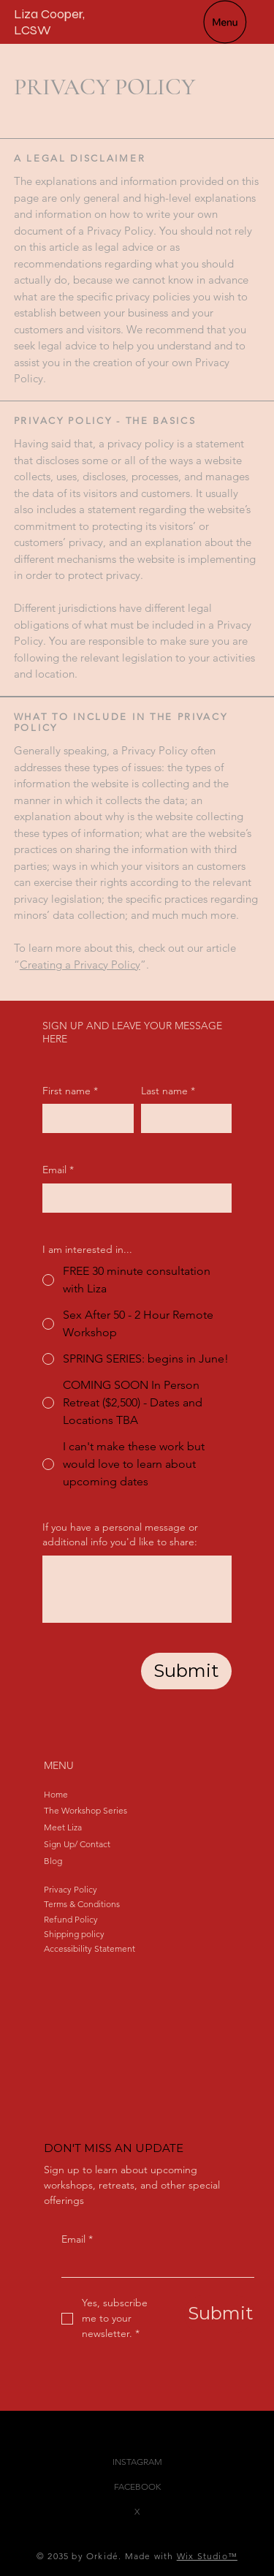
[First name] (83, 1118)
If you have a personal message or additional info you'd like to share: (120, 1534)
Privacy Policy (70, 1889)
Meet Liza (63, 1827)
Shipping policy (74, 1933)
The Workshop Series (85, 1810)
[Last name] (182, 1118)
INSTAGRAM (137, 2461)
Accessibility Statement (89, 1948)
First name (70, 1091)
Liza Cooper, (49, 14)
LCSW (32, 30)
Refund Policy (71, 1919)
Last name (168, 1091)
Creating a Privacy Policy (80, 964)
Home (56, 1794)
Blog (53, 1860)
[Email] (153, 2265)
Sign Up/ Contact (77, 1843)
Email (77, 2239)
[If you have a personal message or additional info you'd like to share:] (137, 1589)
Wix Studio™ (207, 2555)
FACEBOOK (137, 2486)
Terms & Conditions (82, 1903)
